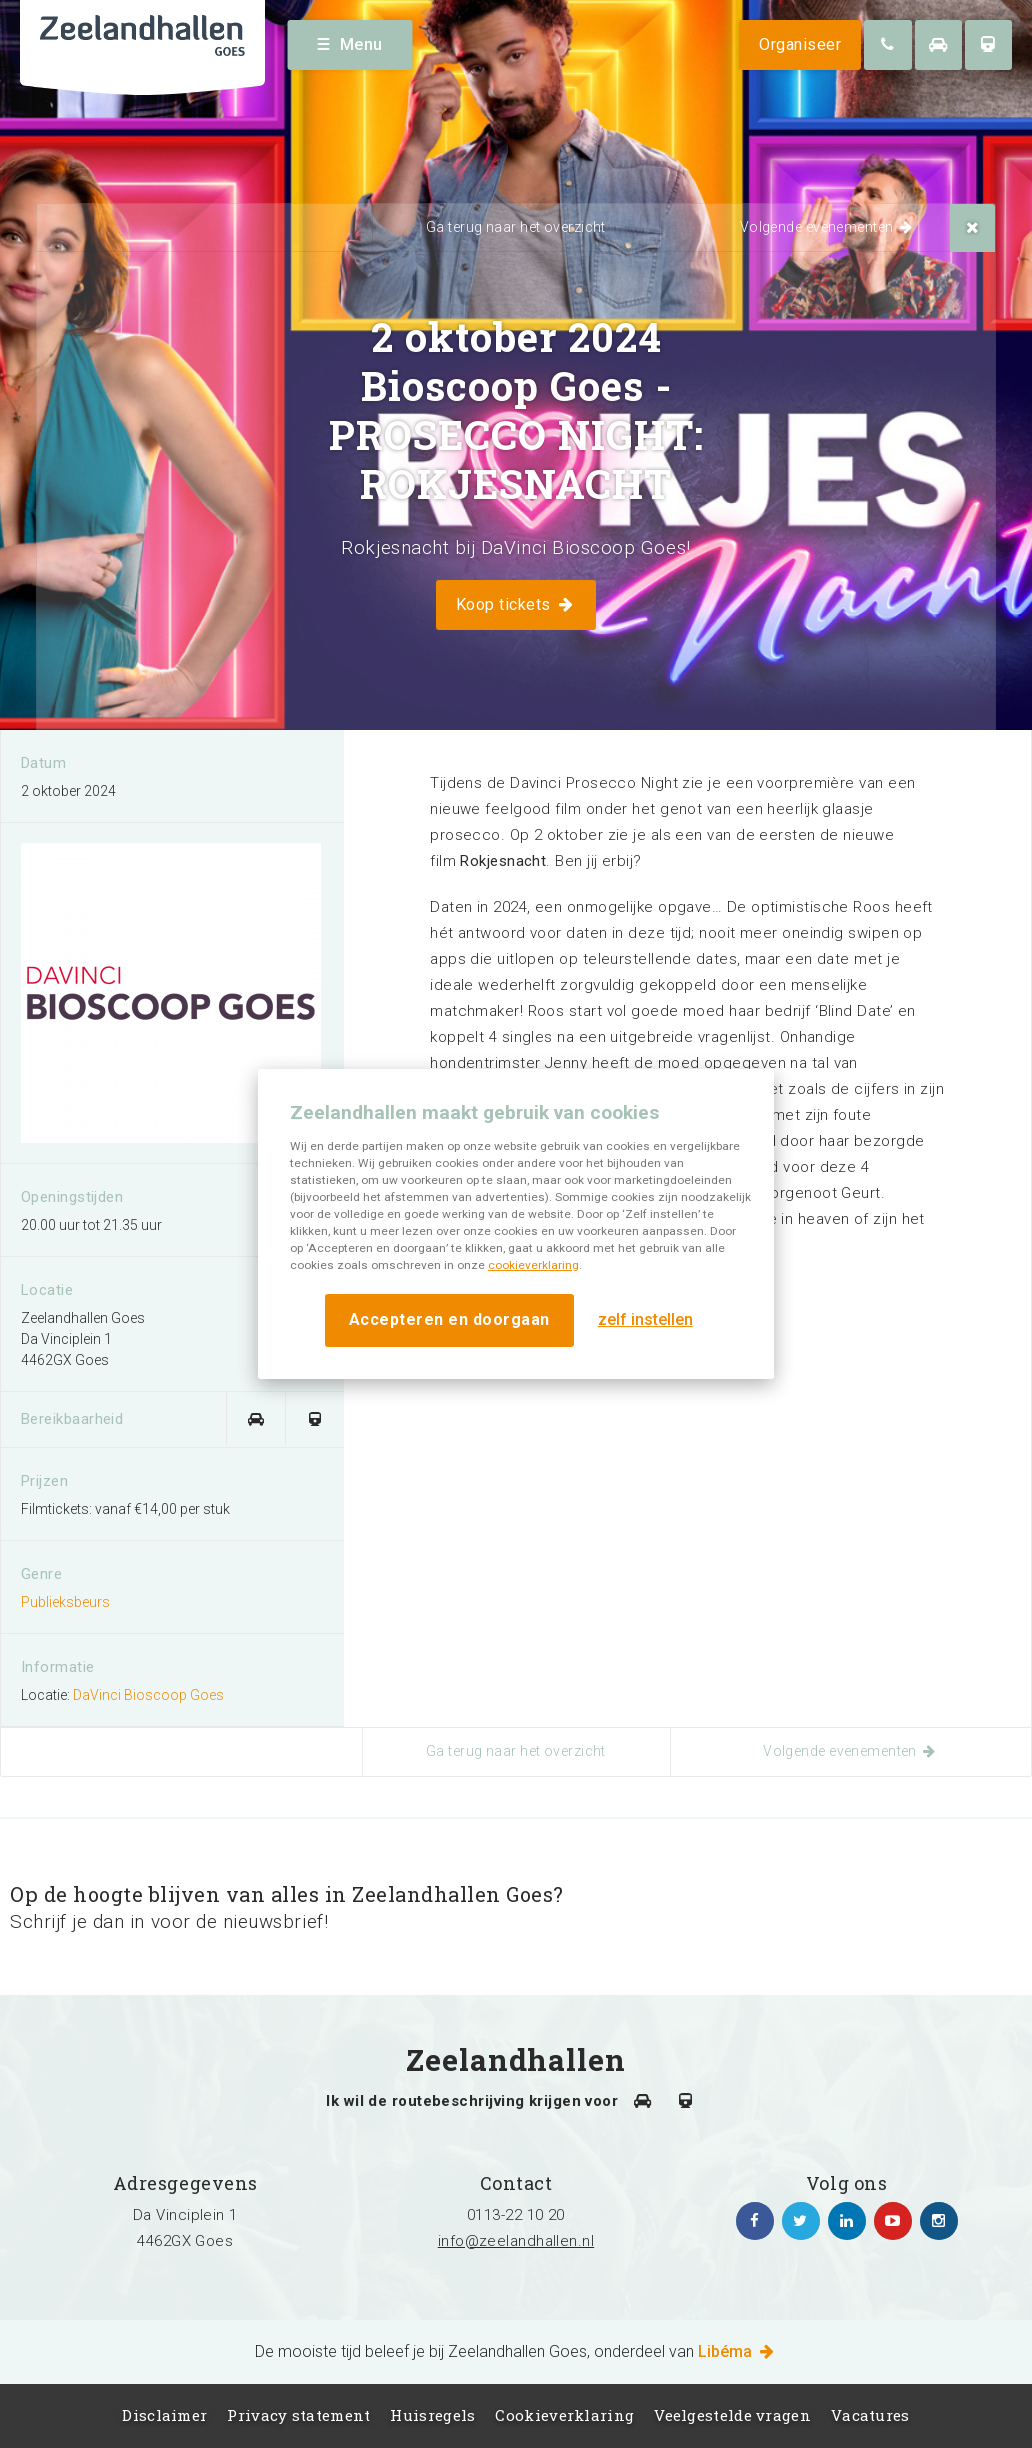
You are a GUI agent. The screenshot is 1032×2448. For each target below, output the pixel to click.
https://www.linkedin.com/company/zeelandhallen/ (847, 2221)
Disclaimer (164, 2415)
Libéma (737, 2351)
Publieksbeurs (65, 1602)
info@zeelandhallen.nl (516, 2241)
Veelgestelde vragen (732, 2415)
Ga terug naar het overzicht (516, 227)
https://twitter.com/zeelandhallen (801, 2221)
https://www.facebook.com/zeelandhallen (755, 2221)
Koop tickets (516, 604)
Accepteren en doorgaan (449, 1319)
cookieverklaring (533, 1265)
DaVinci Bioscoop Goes (148, 1695)
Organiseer (800, 44)
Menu (350, 44)
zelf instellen (645, 1319)
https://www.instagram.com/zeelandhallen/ (939, 2221)
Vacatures (870, 2415)
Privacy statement (298, 2415)
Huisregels (432, 2415)
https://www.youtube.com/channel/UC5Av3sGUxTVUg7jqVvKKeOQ (893, 2221)
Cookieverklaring (564, 2415)
